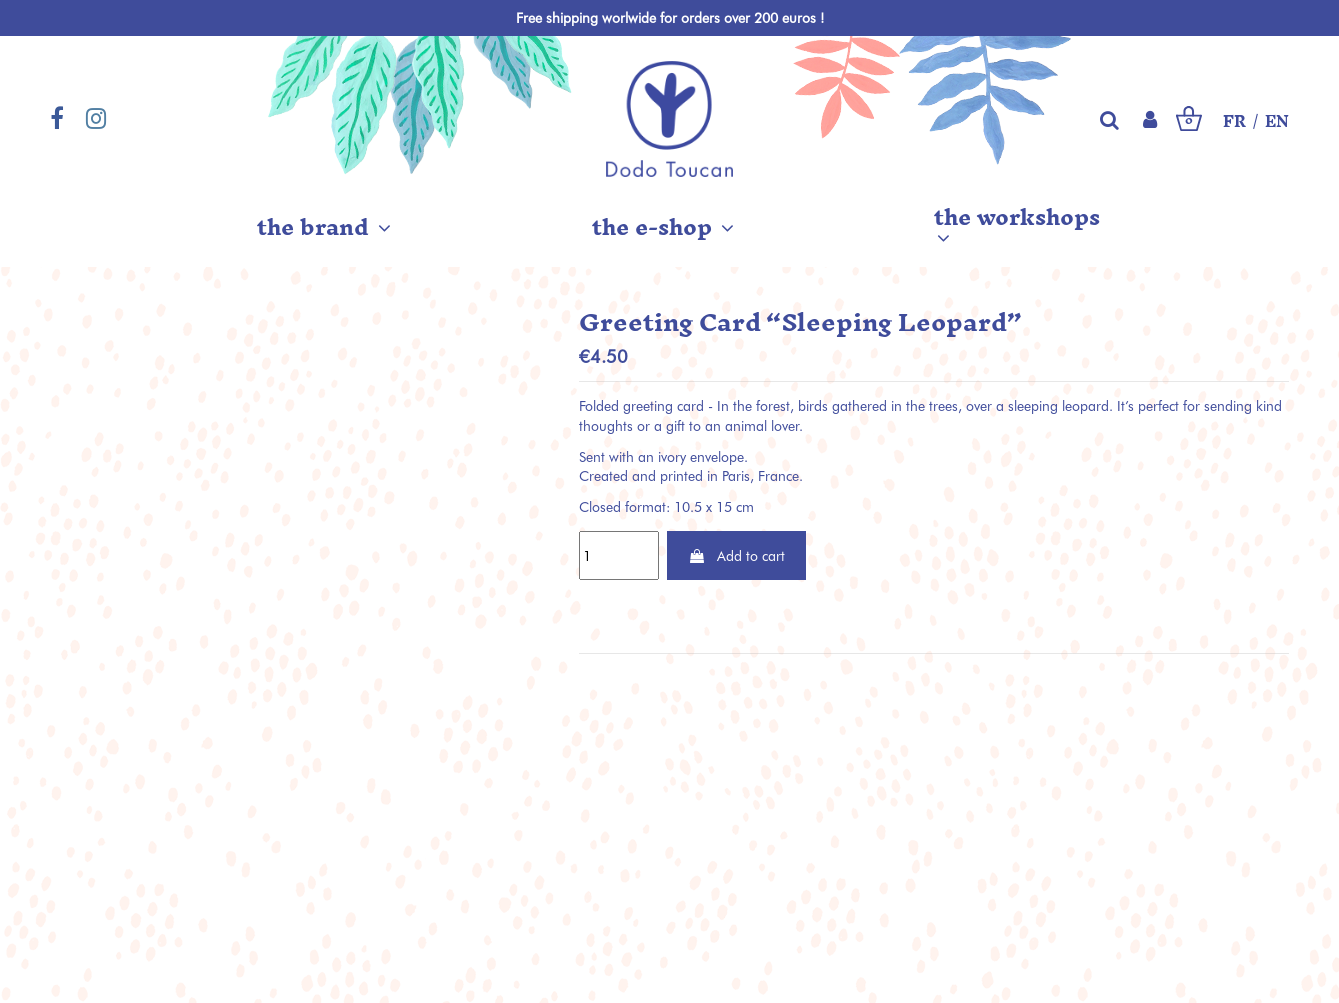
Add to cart (736, 555)
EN (1277, 122)
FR (1234, 122)
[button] (324, 227)
